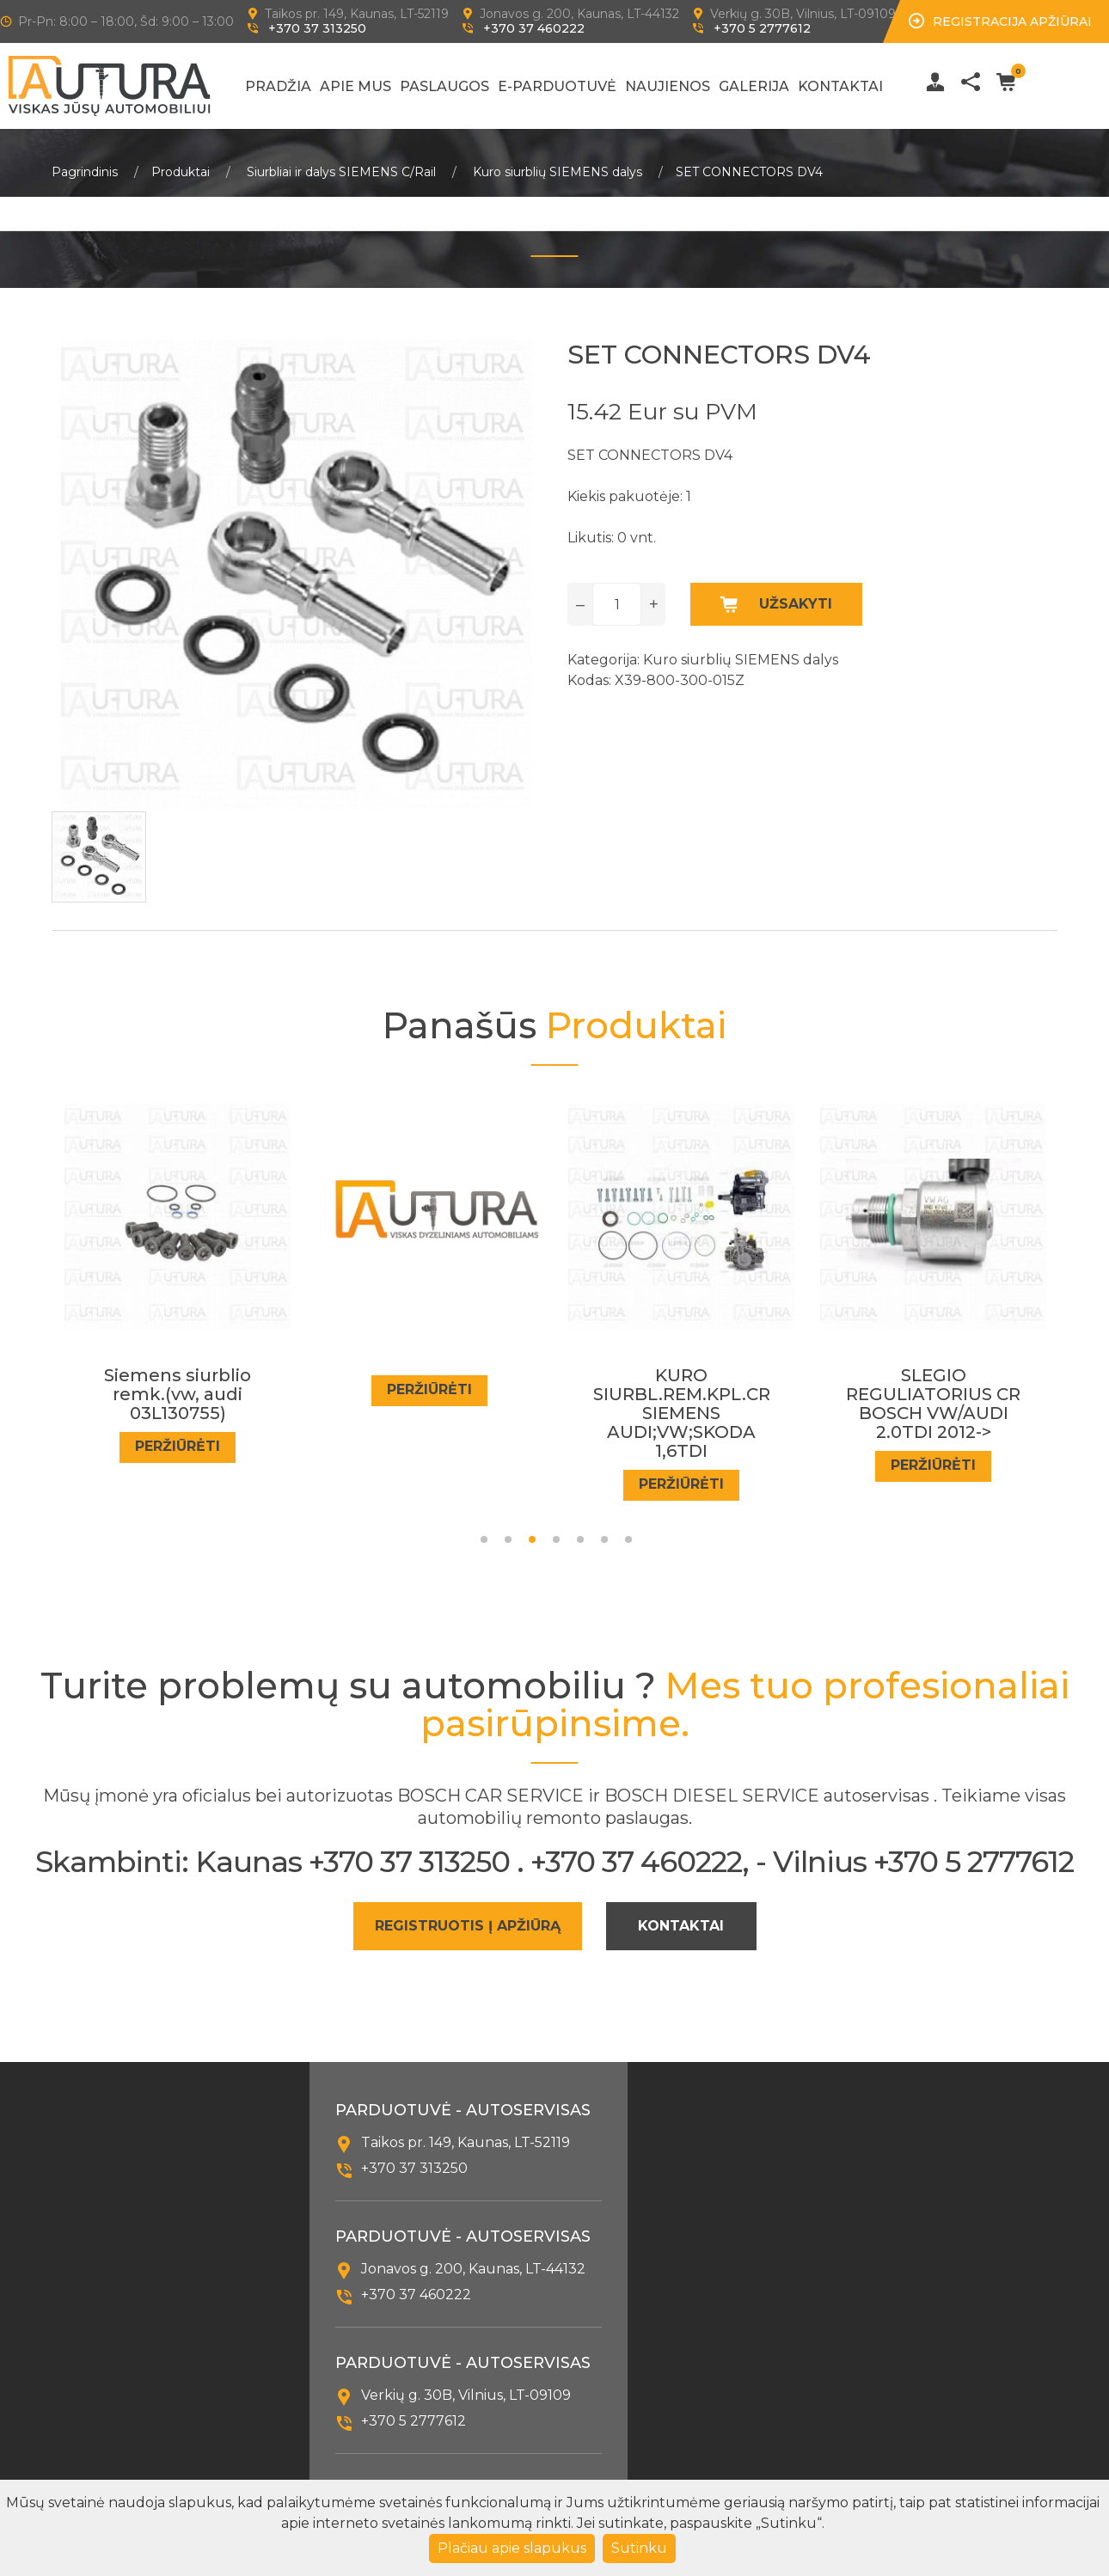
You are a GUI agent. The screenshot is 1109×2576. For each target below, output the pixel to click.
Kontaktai (840, 86)
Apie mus (355, 86)
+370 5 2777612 (762, 28)
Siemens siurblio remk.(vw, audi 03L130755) (177, 1395)
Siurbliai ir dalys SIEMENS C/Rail (341, 172)
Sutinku (639, 2548)
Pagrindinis (85, 172)
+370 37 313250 (317, 28)
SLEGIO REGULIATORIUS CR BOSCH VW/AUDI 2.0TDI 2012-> (933, 1404)
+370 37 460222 (534, 28)
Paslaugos (444, 86)
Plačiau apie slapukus (512, 2548)
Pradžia (278, 86)
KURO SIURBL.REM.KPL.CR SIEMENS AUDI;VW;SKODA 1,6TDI (681, 1414)
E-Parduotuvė (557, 86)
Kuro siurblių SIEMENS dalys (557, 172)
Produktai (180, 172)
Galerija (754, 86)
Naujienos (667, 86)
